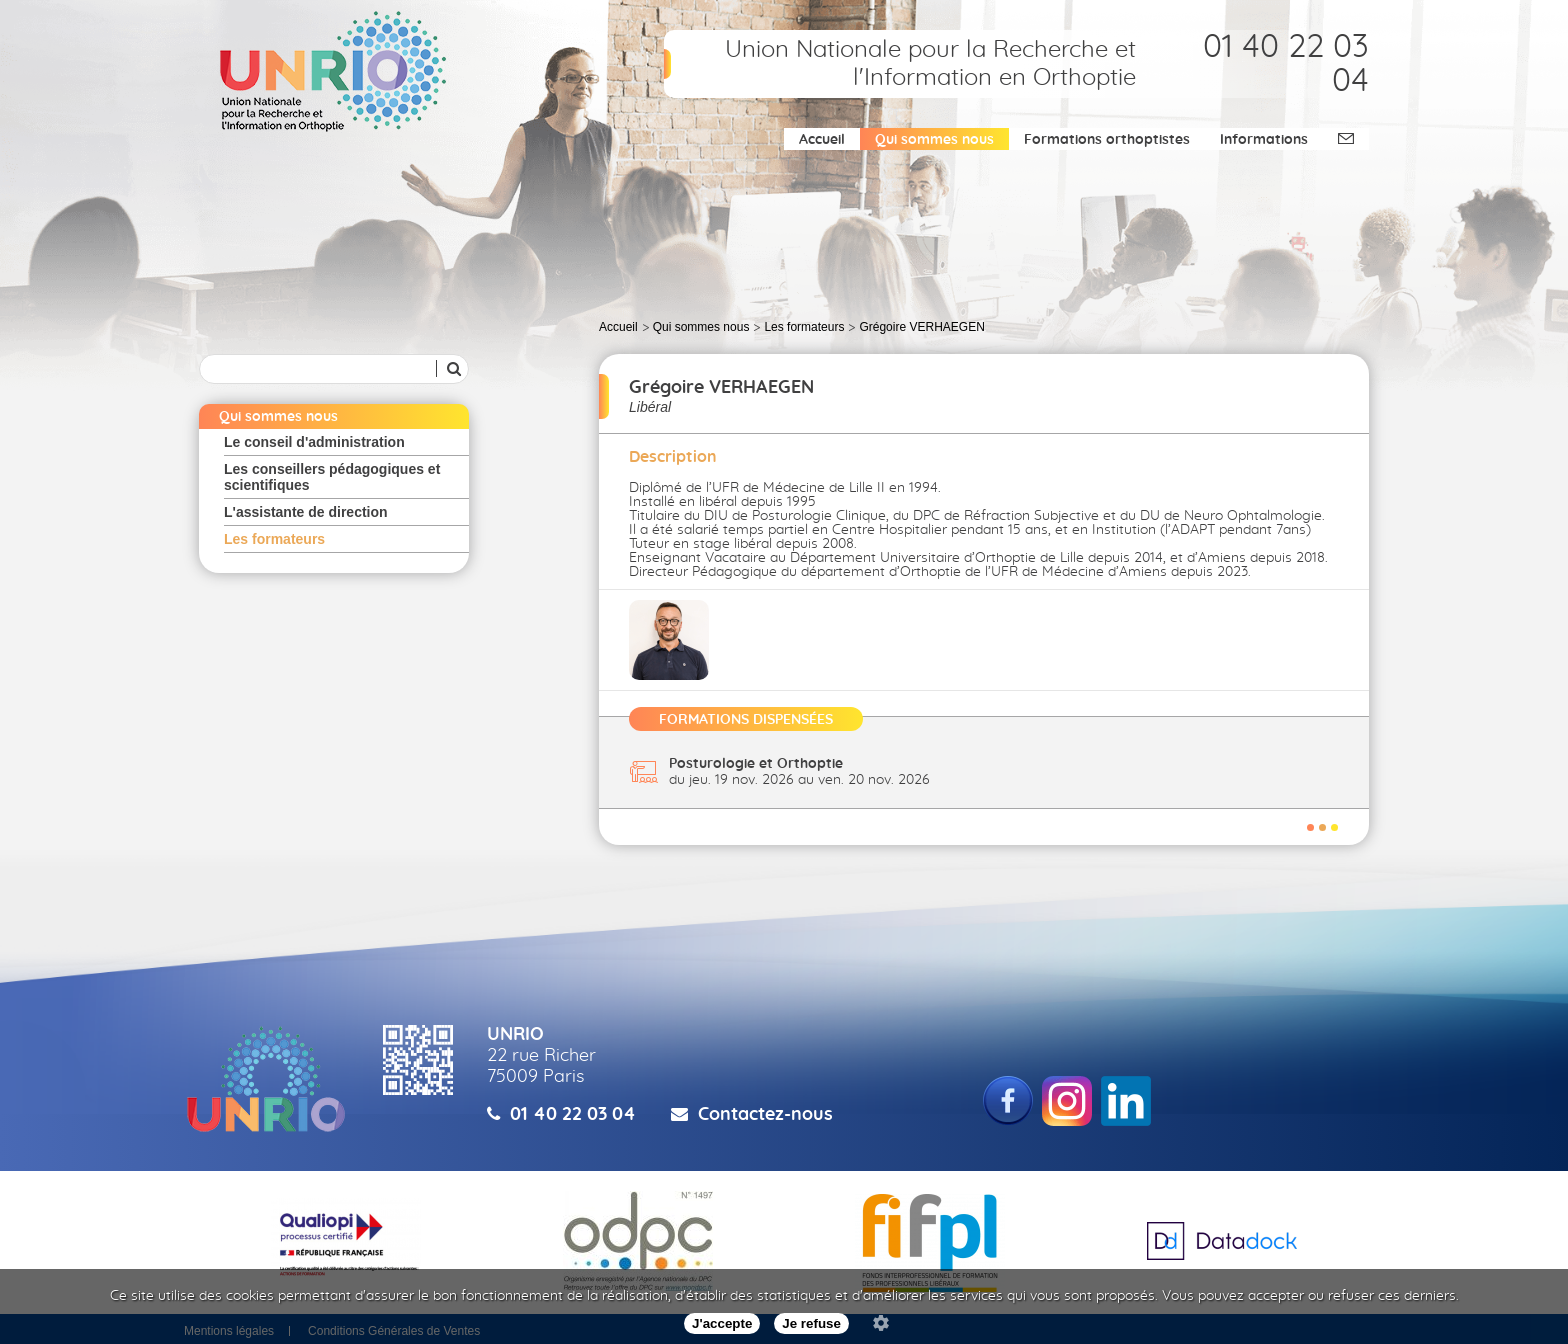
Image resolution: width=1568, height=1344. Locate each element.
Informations (1264, 140)
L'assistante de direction (306, 512)
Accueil (822, 140)
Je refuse (811, 1323)
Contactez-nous (765, 1115)
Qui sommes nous (934, 140)
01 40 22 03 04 (573, 1115)
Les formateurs (274, 539)
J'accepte (722, 1323)
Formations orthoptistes (1107, 140)
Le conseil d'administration (314, 442)
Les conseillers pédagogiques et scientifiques (332, 477)
